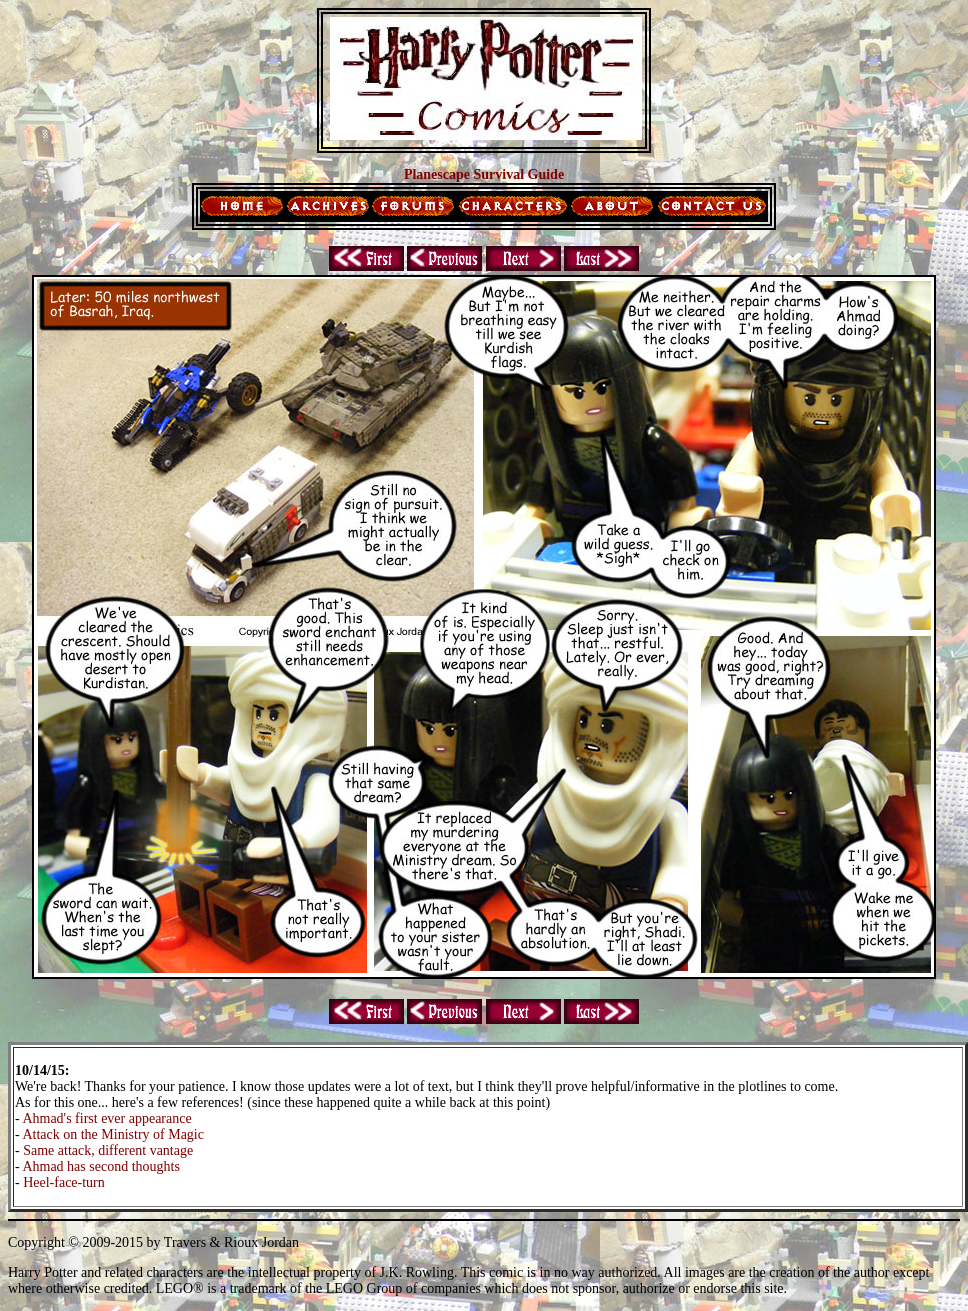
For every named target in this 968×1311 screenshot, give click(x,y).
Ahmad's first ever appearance (106, 1118)
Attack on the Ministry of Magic (113, 1134)
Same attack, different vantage (108, 1150)
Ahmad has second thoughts (100, 1166)
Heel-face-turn (64, 1182)
